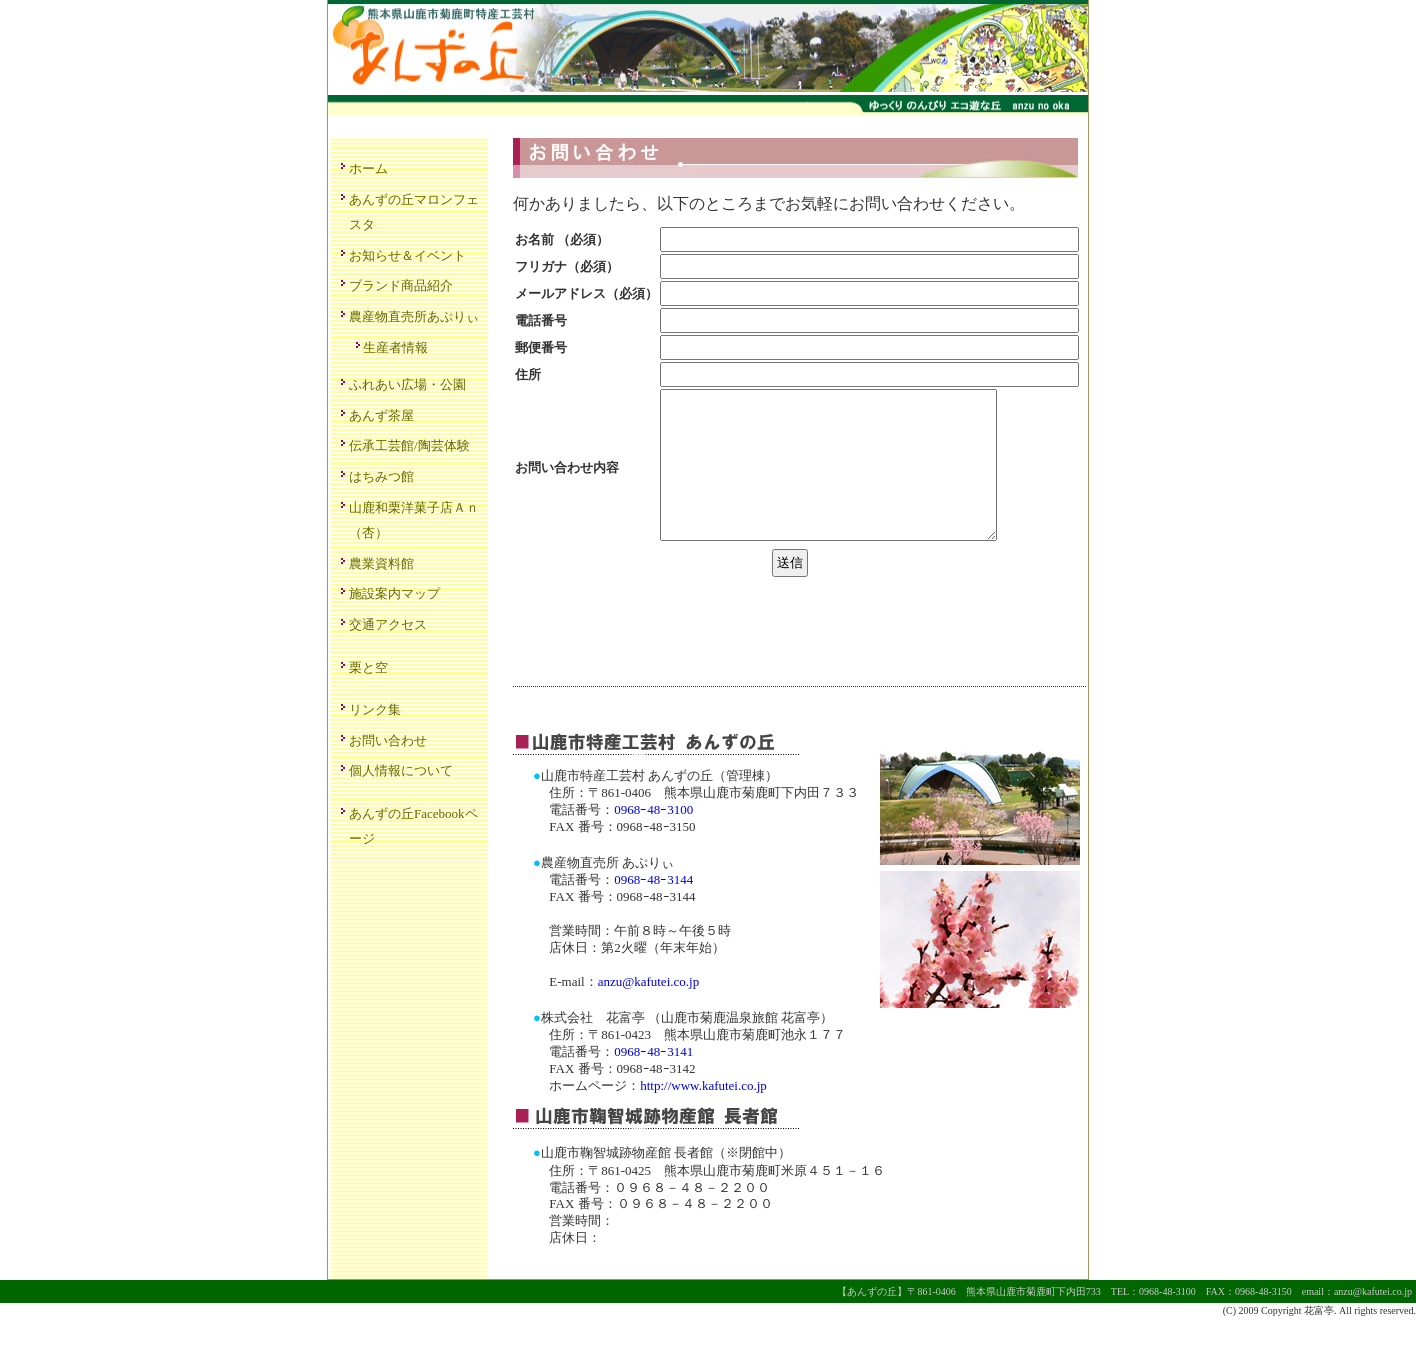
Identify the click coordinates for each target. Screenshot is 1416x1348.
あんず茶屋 (381, 415)
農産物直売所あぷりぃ (414, 316)
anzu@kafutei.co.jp (649, 1011)
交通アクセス (388, 624)
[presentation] (665, 646)
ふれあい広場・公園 (407, 384)
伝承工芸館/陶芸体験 (409, 445)
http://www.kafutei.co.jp (703, 1115)
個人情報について (401, 770)
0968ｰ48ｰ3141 (653, 1081)
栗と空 (368, 667)
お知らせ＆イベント (407, 255)
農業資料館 (381, 563)
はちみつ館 (381, 476)
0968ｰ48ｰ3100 (653, 839)
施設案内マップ (394, 593)
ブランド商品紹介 (401, 285)
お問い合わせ (388, 740)
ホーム (368, 168)
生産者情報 (395, 347)
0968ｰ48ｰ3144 (653, 909)
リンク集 (375, 709)
